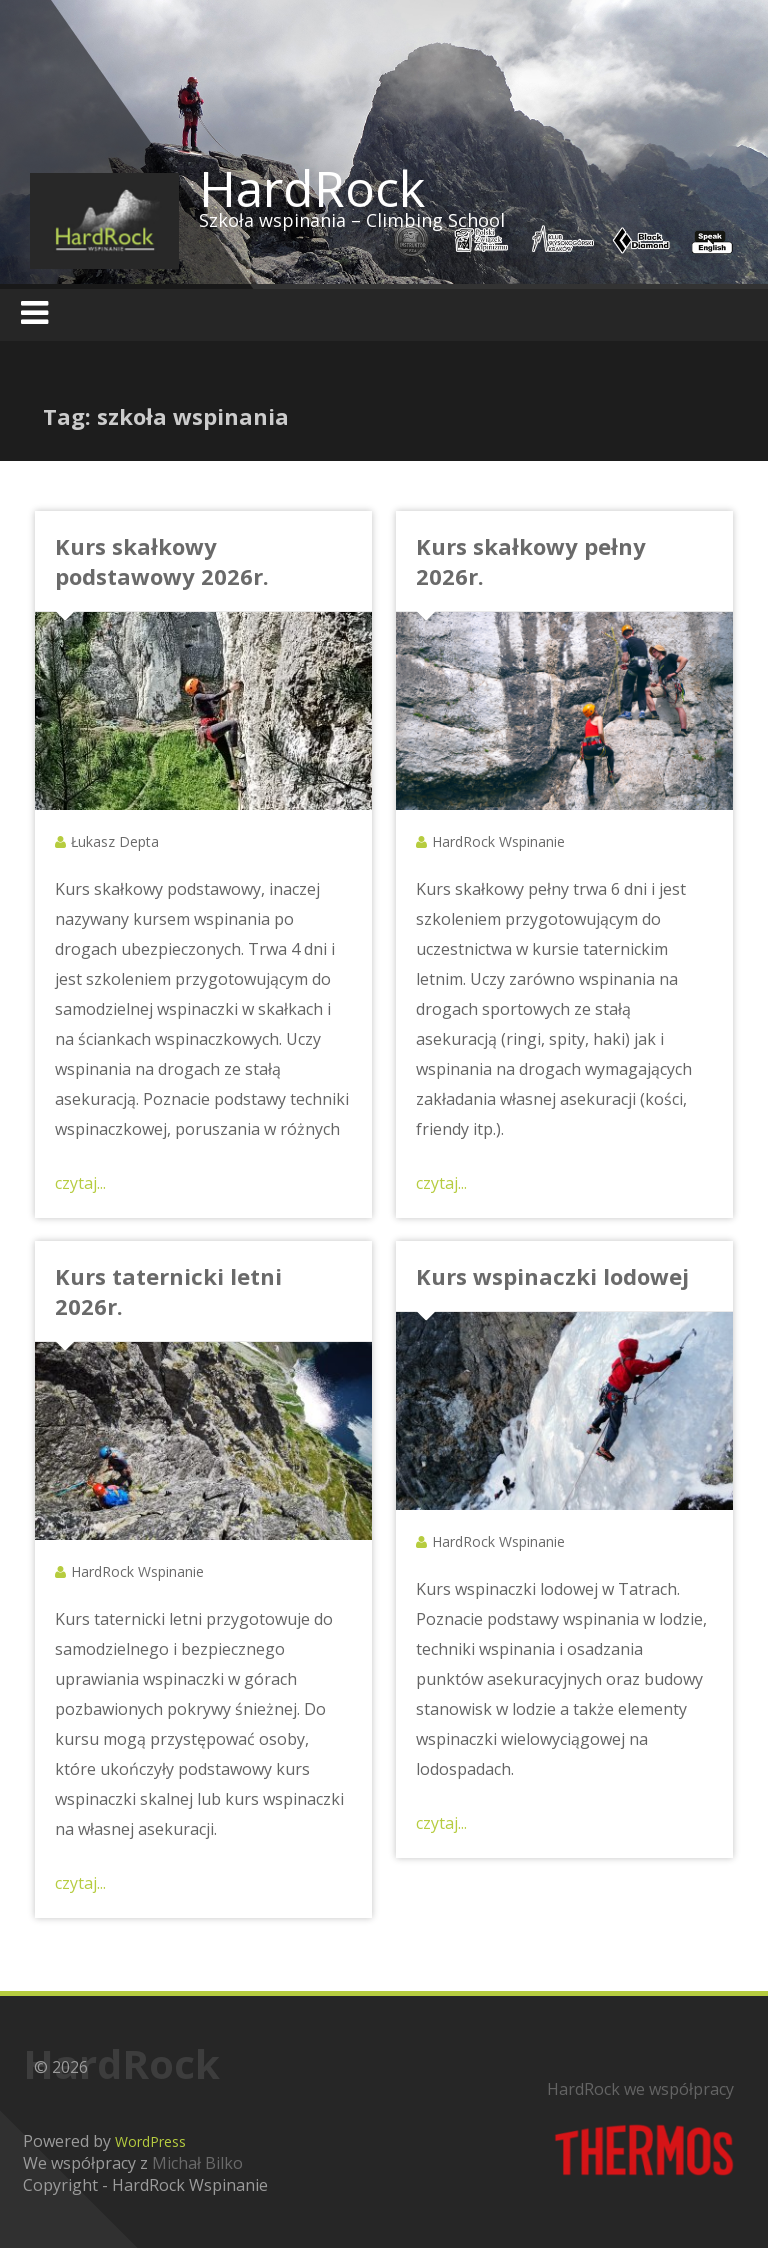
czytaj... (80, 1183)
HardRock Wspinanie (498, 841)
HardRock (312, 188)
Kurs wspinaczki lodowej (552, 1276)
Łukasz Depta (115, 841)
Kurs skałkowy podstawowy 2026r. (162, 561)
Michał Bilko (197, 2163)
